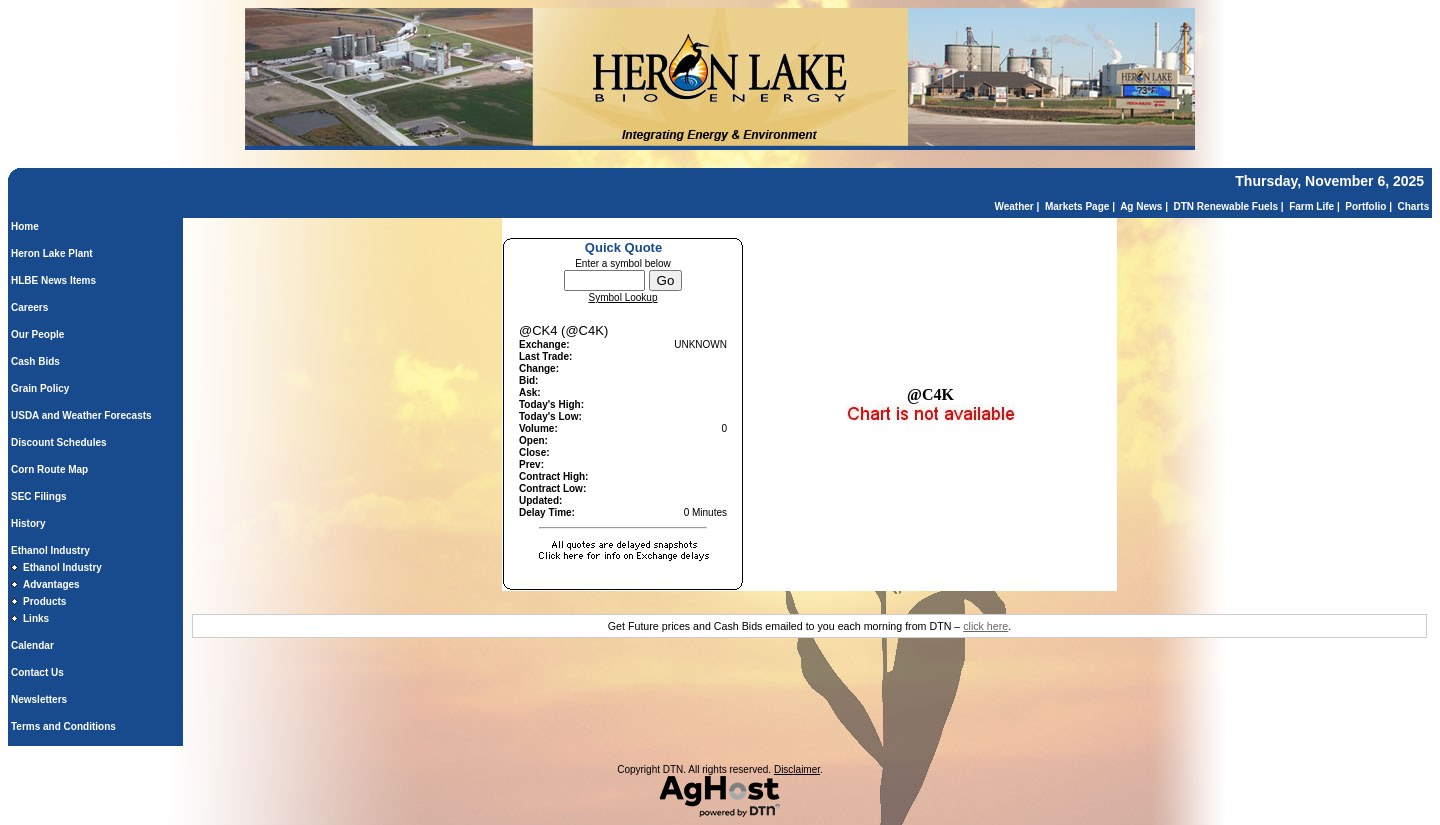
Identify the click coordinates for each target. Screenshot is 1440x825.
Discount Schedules (59, 442)
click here (985, 626)
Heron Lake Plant (52, 253)
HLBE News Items (53, 280)
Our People (37, 334)
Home (25, 226)
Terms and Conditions (63, 726)
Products (44, 601)
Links (36, 618)
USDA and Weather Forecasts (81, 415)
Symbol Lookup (623, 297)
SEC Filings (39, 496)
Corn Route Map (49, 469)
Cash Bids (35, 361)
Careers (29, 307)
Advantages (51, 584)
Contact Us (37, 672)
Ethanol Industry (50, 550)
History (28, 523)
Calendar (32, 645)
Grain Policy (40, 388)
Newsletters (39, 699)
